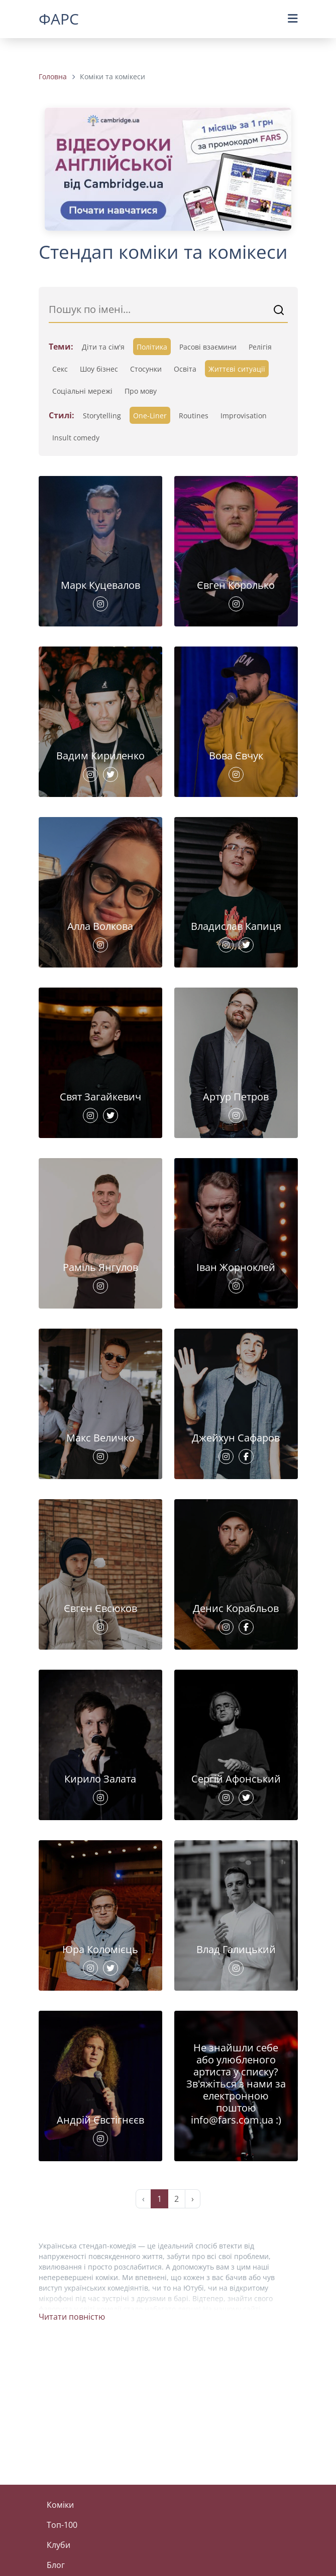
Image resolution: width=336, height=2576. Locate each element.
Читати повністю (72, 2316)
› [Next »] (192, 2198)
